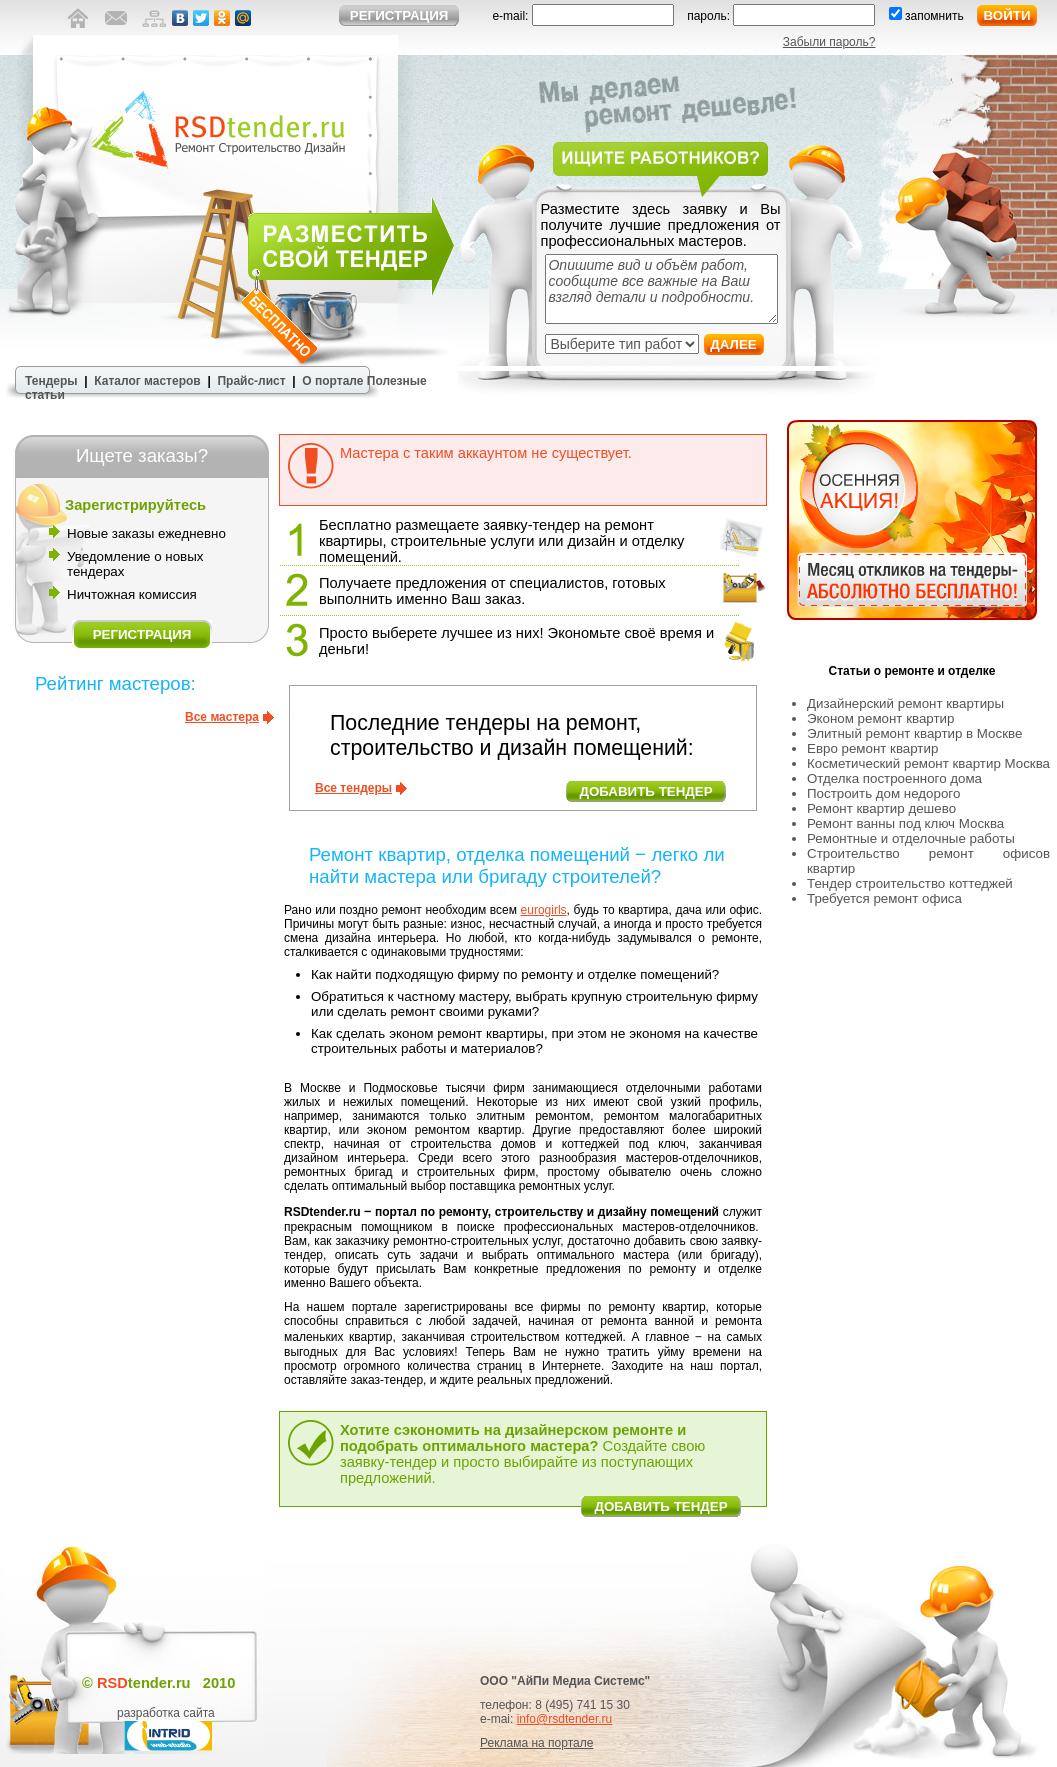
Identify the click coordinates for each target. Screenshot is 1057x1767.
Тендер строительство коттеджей (910, 883)
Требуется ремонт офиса (884, 898)
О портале (332, 381)
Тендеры (51, 381)
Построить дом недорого (883, 793)
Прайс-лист (251, 381)
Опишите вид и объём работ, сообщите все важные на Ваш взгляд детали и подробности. (661, 289)
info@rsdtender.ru (565, 1719)
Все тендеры (353, 788)
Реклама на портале (536, 1743)
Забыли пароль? (829, 42)
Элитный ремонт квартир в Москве (914, 733)
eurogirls (544, 910)
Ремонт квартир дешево (881, 808)
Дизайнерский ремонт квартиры (905, 703)
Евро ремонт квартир (872, 748)
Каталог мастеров (147, 381)
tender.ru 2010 (166, 1683)
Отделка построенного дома (894, 778)
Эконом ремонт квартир (880, 718)
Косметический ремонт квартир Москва (928, 763)
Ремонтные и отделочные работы (911, 838)
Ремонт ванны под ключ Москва (905, 823)
